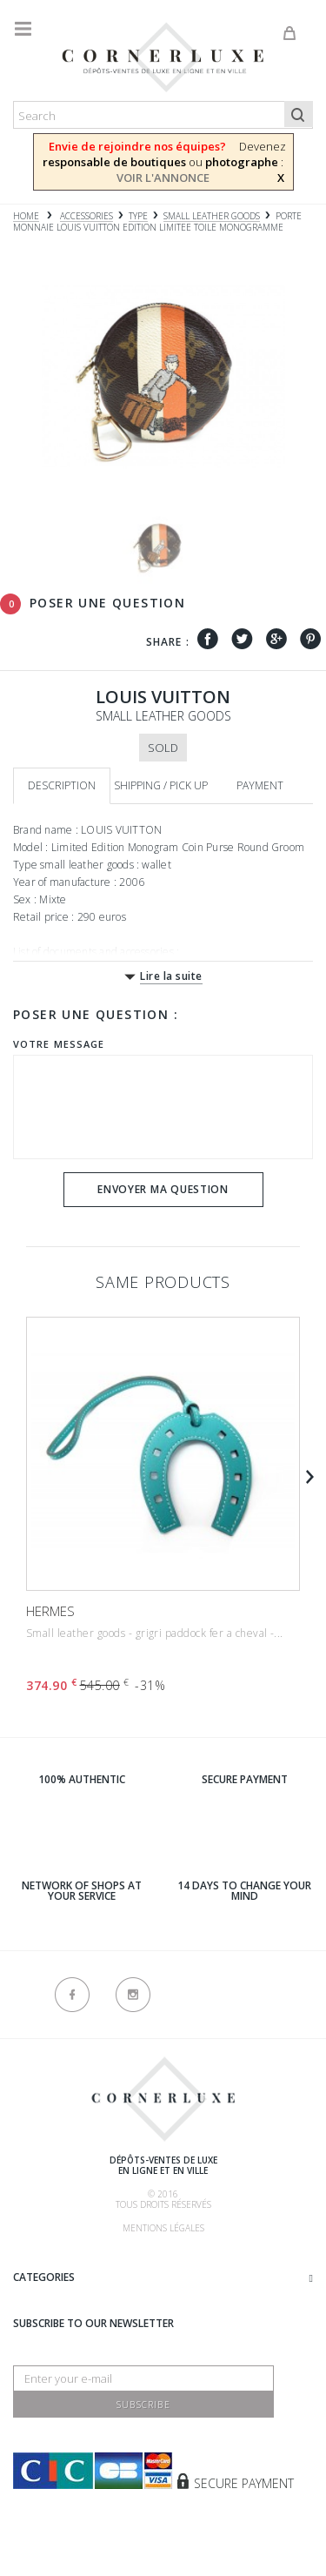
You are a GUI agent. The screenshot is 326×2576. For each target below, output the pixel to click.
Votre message (58, 1043)
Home (26, 216)
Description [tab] (62, 785)
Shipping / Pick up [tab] (161, 785)
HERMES (50, 1611)
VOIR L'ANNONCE (163, 177)
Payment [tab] (259, 785)
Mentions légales (163, 2228)
